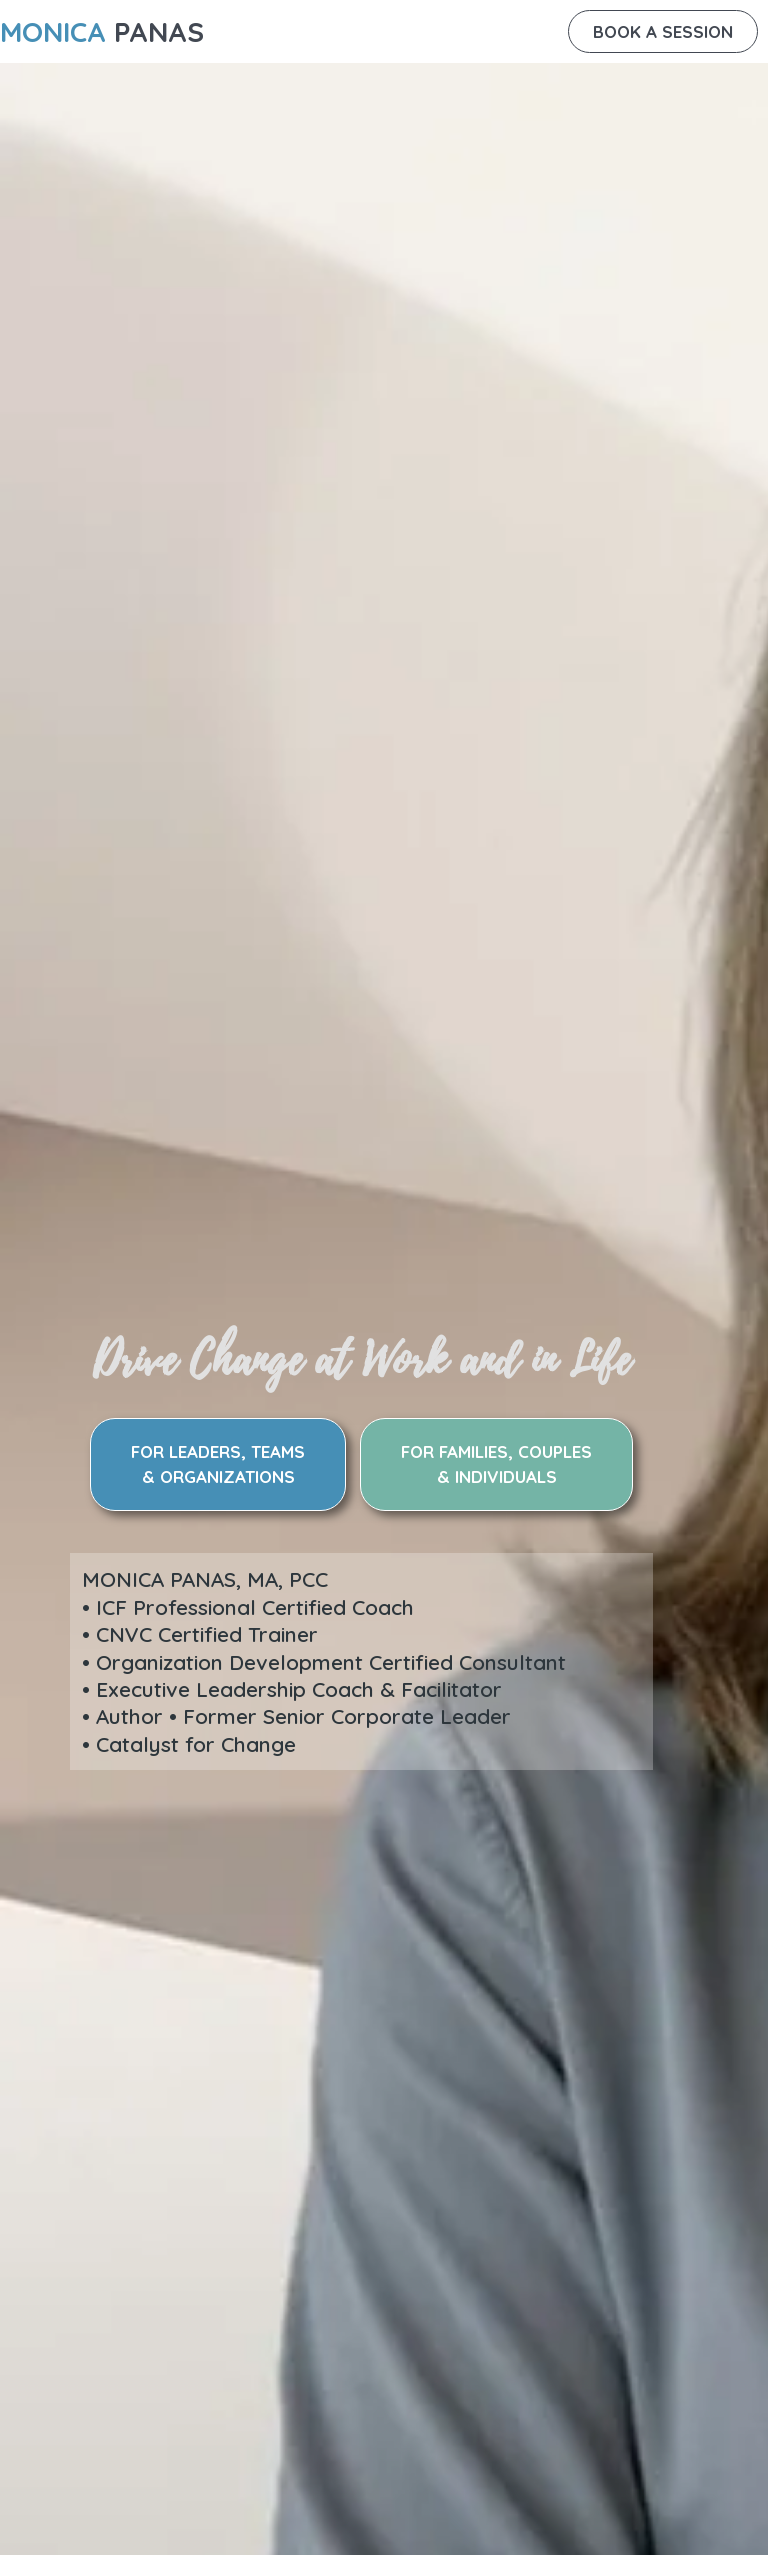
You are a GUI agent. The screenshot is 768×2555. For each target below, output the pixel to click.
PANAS (102, 31)
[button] (663, 31)
